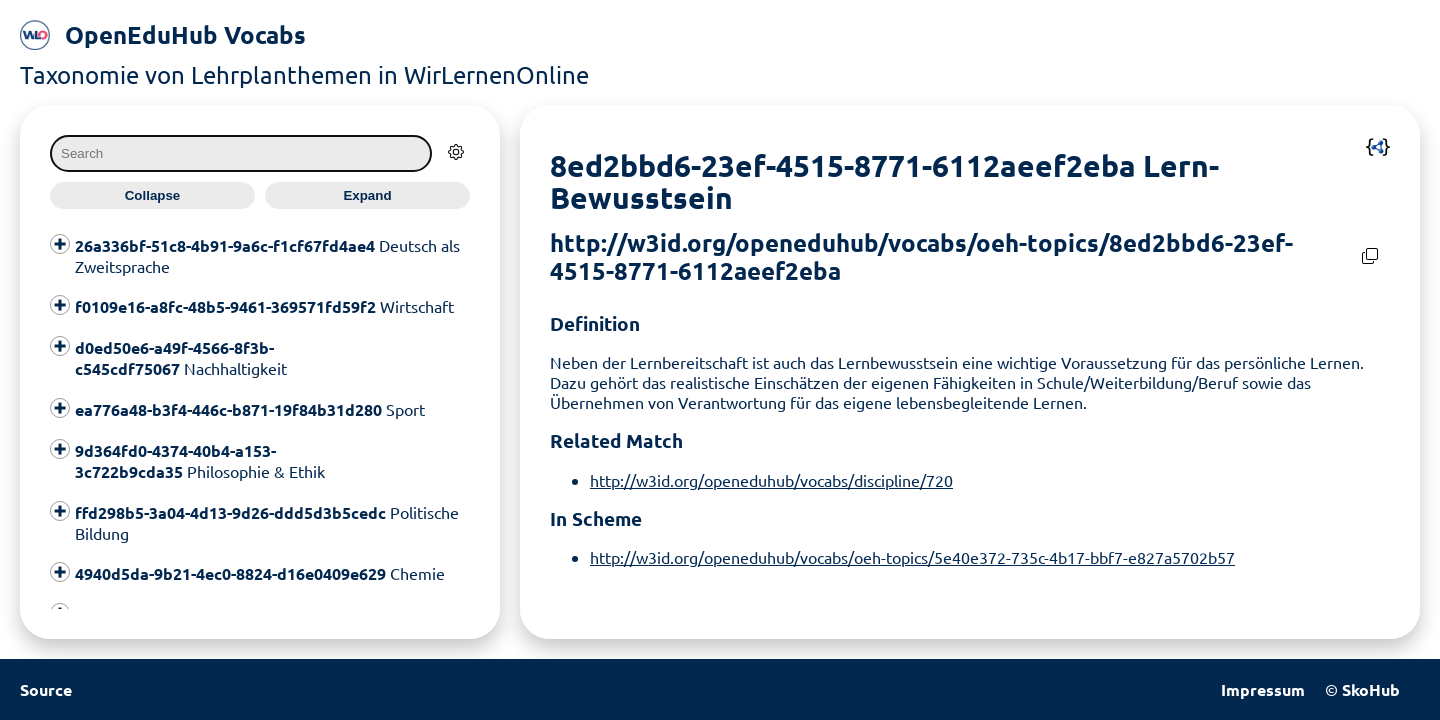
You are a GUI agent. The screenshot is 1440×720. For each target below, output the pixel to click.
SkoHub (1371, 689)
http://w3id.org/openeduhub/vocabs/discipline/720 (771, 480)
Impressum (1263, 689)
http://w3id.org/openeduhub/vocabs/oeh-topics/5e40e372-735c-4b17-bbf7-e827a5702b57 (912, 557)
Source (46, 689)
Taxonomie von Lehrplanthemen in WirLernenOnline (304, 74)
